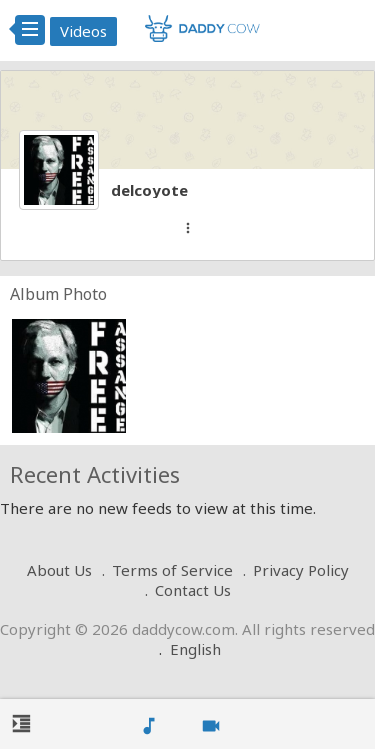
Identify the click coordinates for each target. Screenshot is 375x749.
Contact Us (193, 590)
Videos (83, 31)
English (195, 649)
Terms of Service (172, 570)
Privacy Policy (301, 570)
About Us (59, 570)
